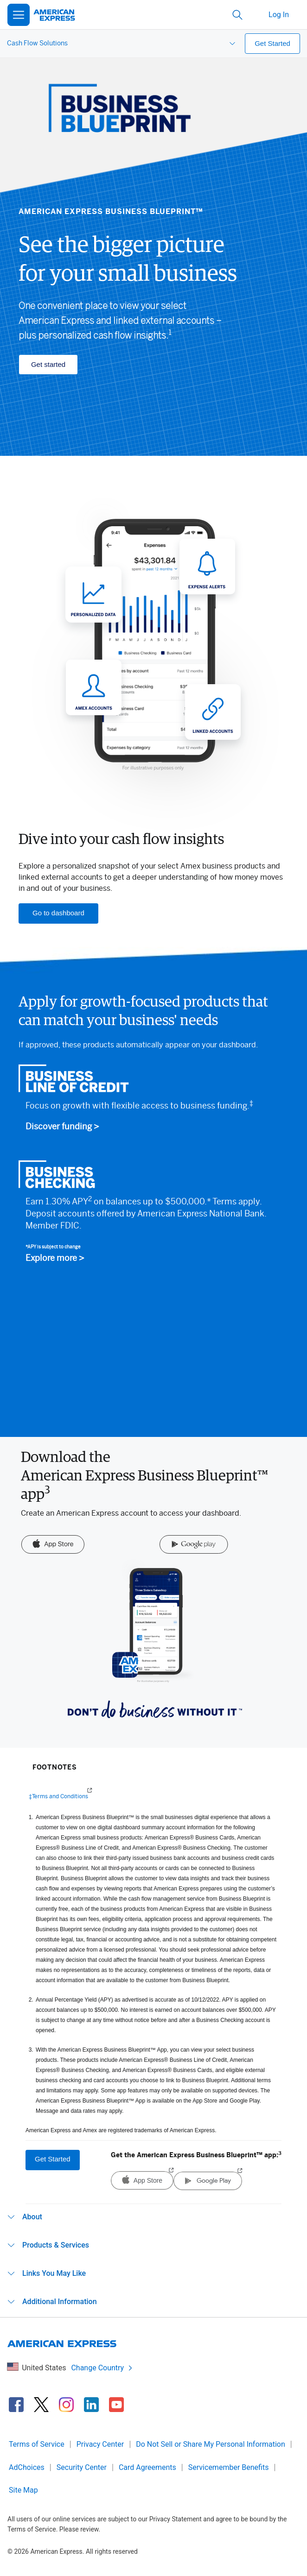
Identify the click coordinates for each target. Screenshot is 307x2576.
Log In (279, 14)
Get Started (272, 43)
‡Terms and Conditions (58, 1796)
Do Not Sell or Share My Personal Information (210, 2444)
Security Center (82, 2467)
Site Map (23, 2490)
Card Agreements (147, 2467)
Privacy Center (100, 2444)
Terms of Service (36, 2444)
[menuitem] (122, 43)
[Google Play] (194, 1545)
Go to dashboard (58, 913)
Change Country (102, 2367)
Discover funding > (62, 1127)
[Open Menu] (18, 15)
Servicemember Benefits (228, 2467)
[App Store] (52, 1545)
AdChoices (27, 2467)
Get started (48, 364)
